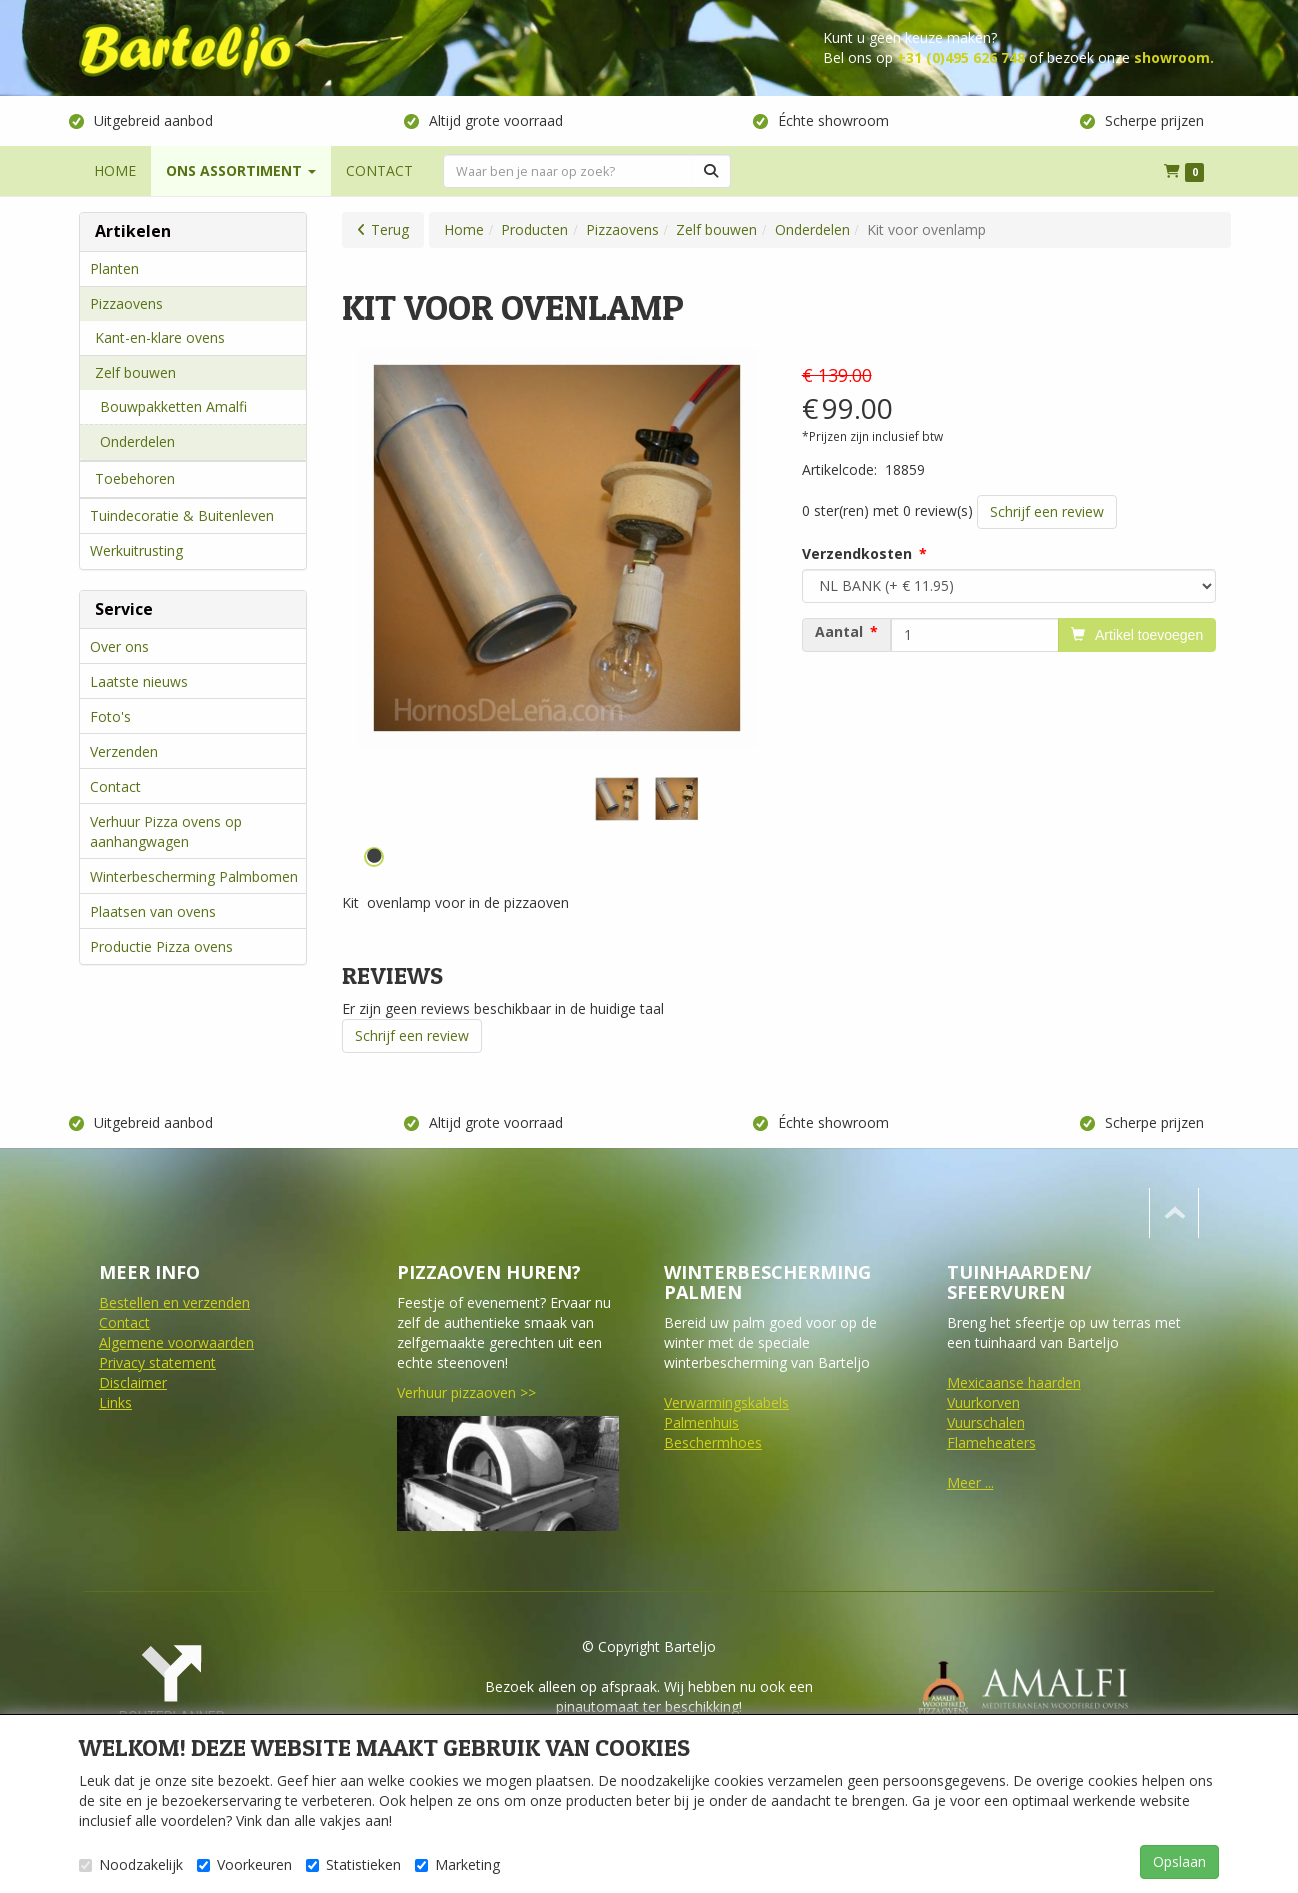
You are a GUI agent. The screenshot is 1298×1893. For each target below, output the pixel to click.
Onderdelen (137, 441)
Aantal (839, 632)
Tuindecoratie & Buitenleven (182, 515)
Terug (390, 229)
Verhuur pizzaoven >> (466, 1392)
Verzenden (124, 751)
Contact (115, 786)
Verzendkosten (857, 553)
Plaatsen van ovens (153, 911)
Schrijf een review (1047, 511)
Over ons (119, 646)
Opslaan (1179, 1861)
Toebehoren (135, 478)
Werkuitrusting (136, 550)
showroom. (1174, 57)
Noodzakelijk (131, 1864)
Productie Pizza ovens (161, 946)
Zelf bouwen (135, 372)
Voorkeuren (244, 1864)
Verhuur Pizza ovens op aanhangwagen (166, 831)
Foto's (110, 716)
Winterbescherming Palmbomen (194, 876)
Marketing (457, 1864)
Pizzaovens (126, 303)
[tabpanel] (617, 799)
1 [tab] (374, 857)
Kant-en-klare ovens (160, 337)
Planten (114, 268)
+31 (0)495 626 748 (961, 57)
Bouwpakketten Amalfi (173, 406)
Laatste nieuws (139, 681)
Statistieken (353, 1864)
